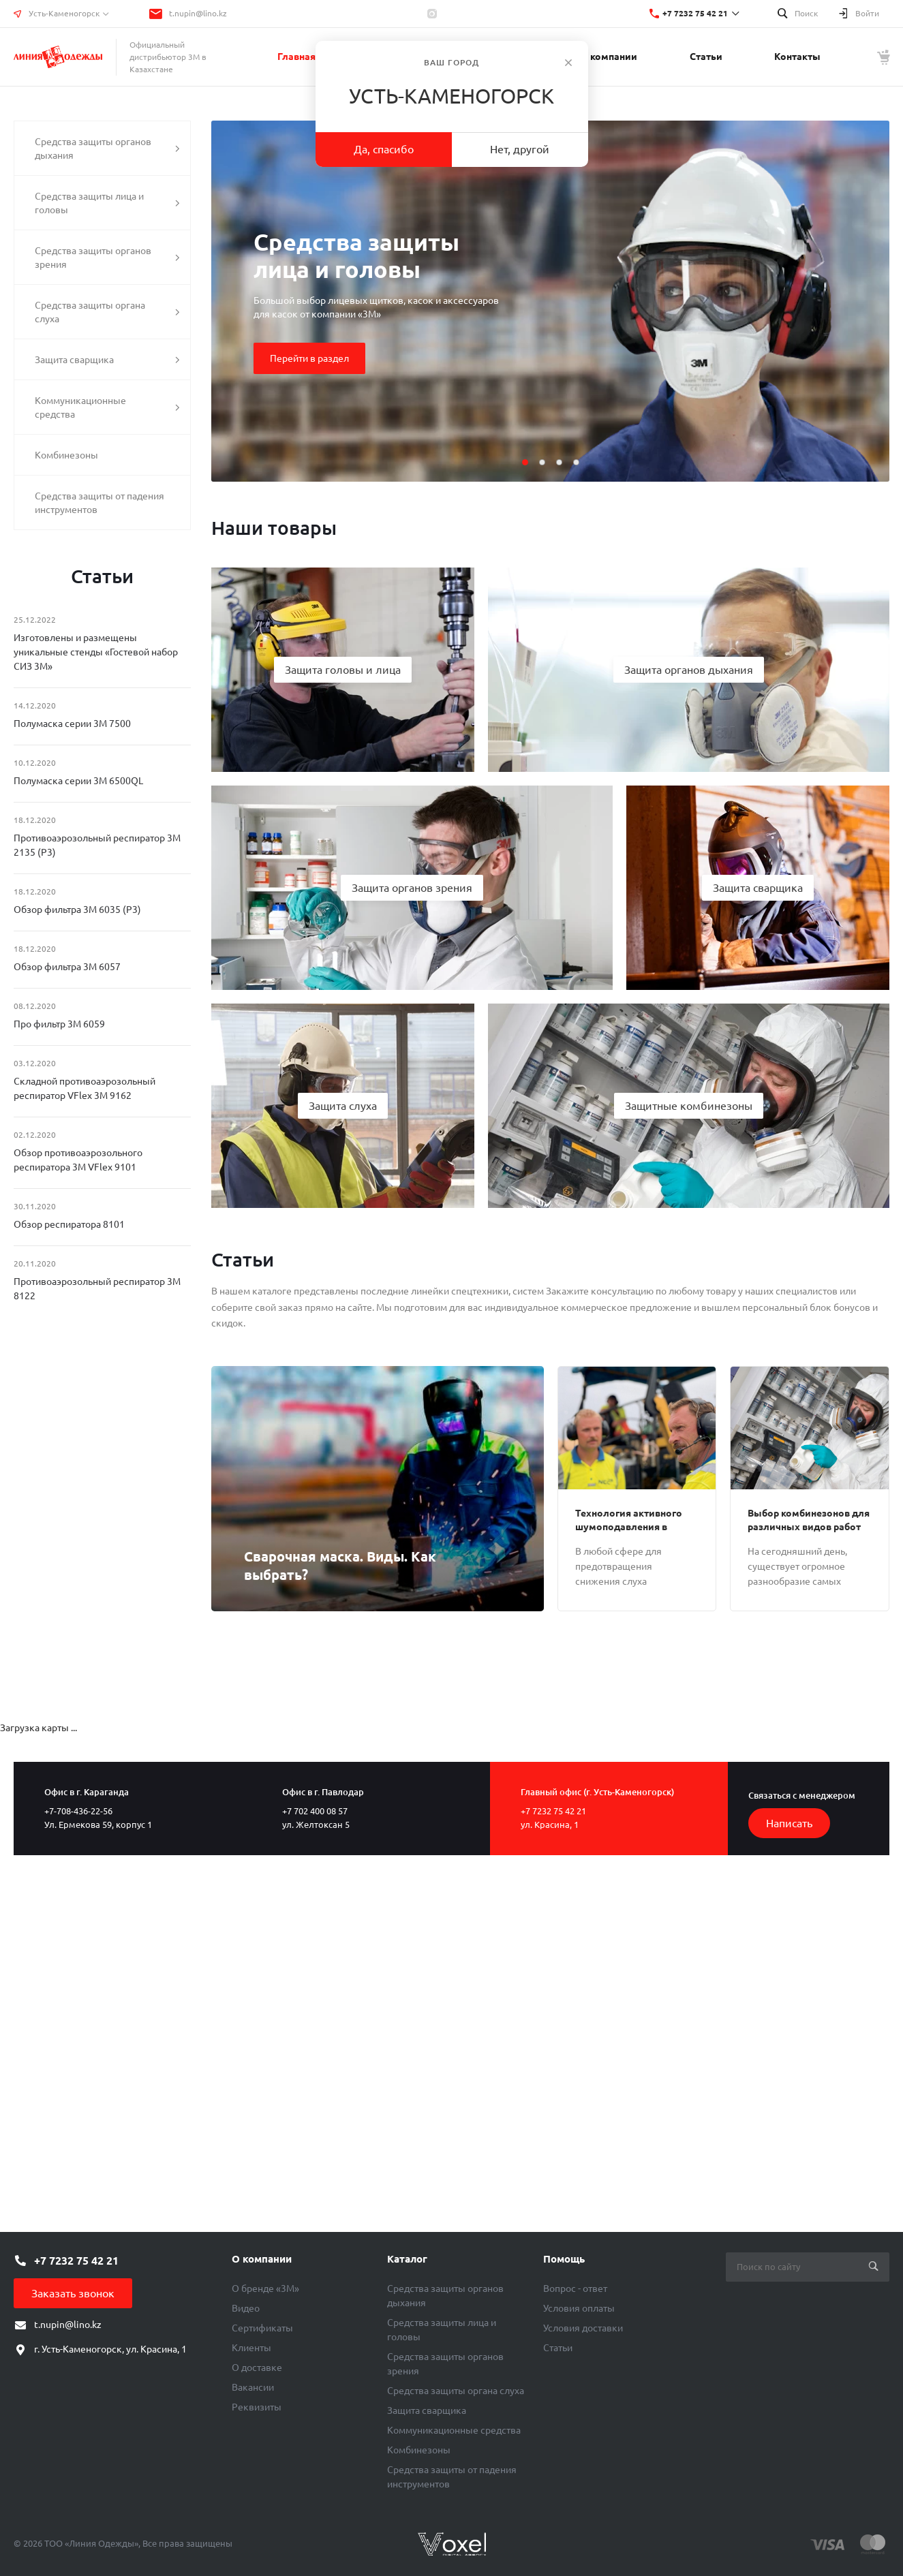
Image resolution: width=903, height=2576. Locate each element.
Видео (246, 2308)
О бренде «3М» (265, 2288)
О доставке (257, 2367)
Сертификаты (262, 2328)
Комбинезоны (418, 2450)
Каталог (407, 2259)
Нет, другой (519, 149)
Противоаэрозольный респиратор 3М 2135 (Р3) (97, 845)
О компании (262, 2259)
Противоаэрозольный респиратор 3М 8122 (97, 1288)
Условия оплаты (579, 2308)
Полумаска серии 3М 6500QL (78, 780)
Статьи (557, 2347)
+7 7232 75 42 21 (695, 13)
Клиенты (251, 2347)
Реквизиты (256, 2407)
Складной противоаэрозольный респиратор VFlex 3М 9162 (84, 1088)
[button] (525, 462)
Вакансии (253, 2387)
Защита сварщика (426, 2410)
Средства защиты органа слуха (455, 2390)
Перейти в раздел (309, 358)
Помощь (564, 2259)
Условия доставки (583, 2328)
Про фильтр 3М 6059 (59, 1024)
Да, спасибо (384, 149)
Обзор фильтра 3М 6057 (67, 966)
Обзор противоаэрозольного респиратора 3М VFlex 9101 (78, 1160)
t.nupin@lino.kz (198, 13)
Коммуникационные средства (454, 2430)
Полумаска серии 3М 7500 (72, 723)
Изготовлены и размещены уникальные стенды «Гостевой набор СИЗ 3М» (96, 652)
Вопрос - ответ (575, 2288)
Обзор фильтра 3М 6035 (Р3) (77, 909)
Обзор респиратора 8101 (69, 1224)
